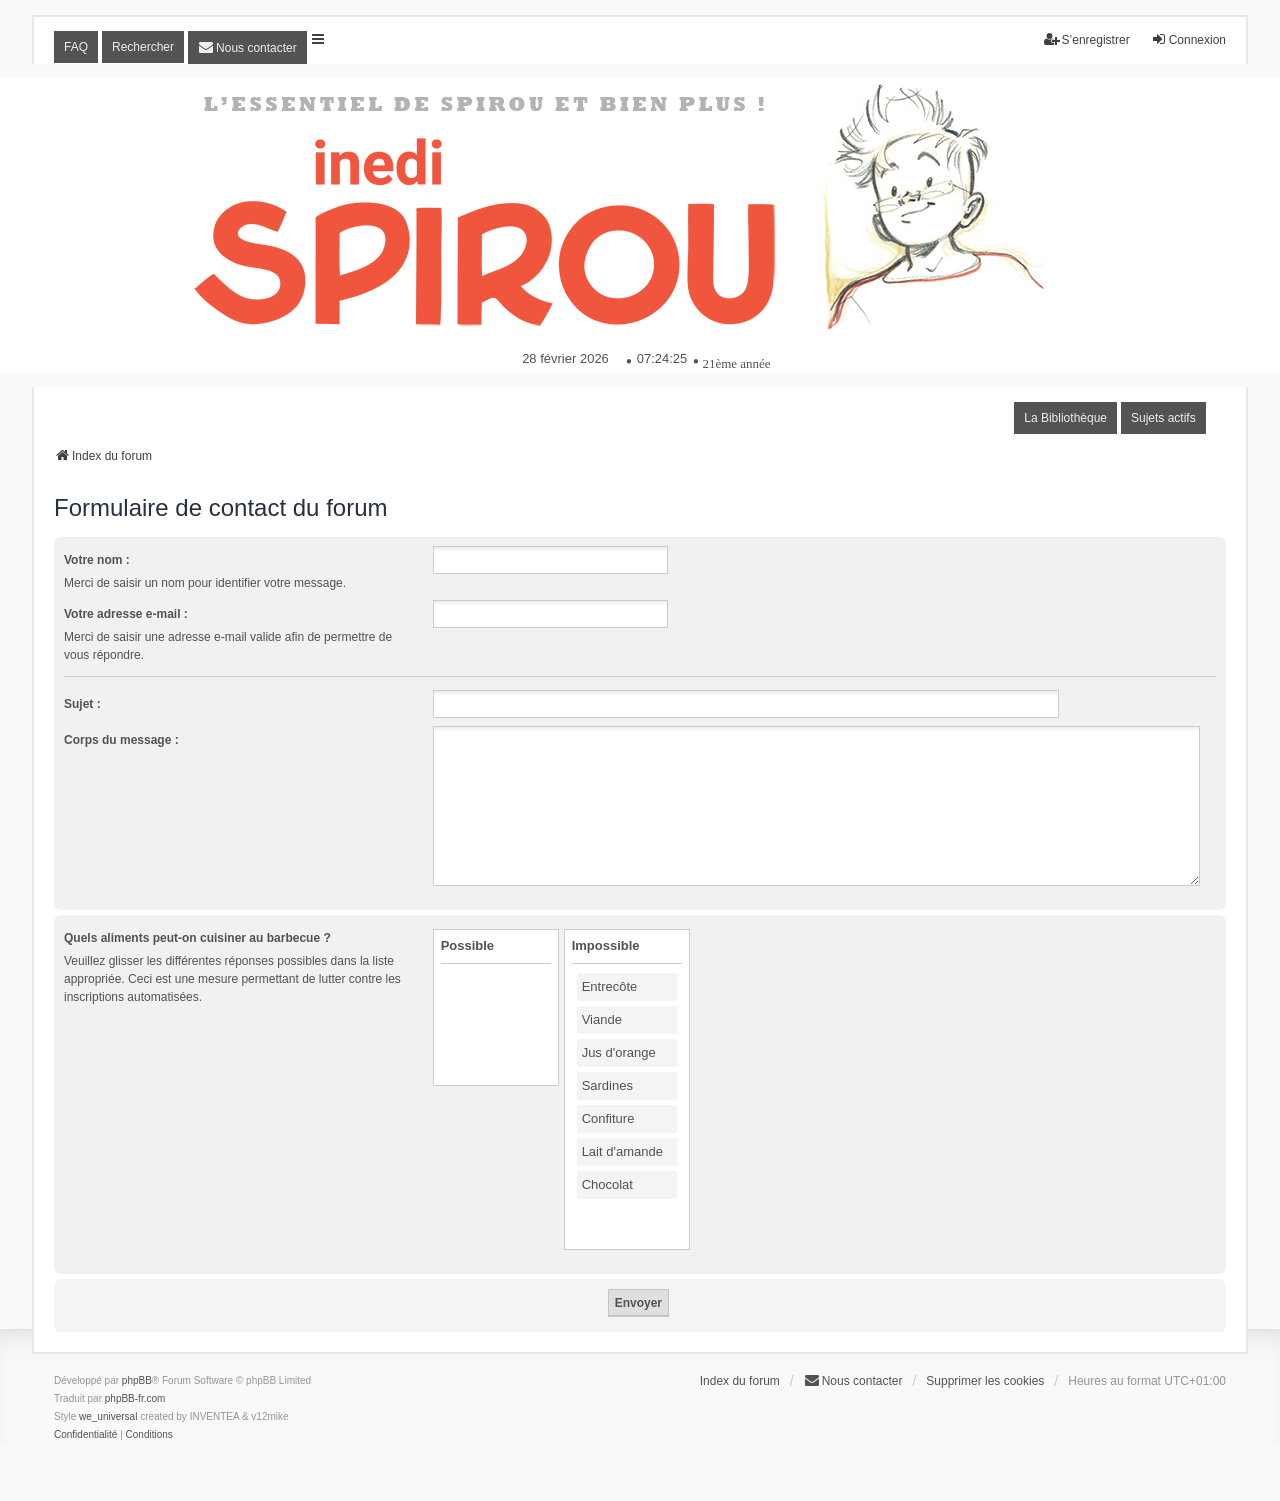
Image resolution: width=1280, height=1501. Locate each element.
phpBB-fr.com (135, 1398)
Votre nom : (97, 560)
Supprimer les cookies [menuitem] (985, 1381)
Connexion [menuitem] (1188, 39)
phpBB (137, 1380)
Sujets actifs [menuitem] (1163, 418)
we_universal (108, 1416)
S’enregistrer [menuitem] (1087, 39)
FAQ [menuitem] (76, 47)
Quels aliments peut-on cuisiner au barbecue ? (197, 938)
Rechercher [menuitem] (143, 47)
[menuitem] (247, 47)
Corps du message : (121, 740)
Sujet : (82, 704)
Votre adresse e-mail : (126, 614)
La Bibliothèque (1065, 418)
